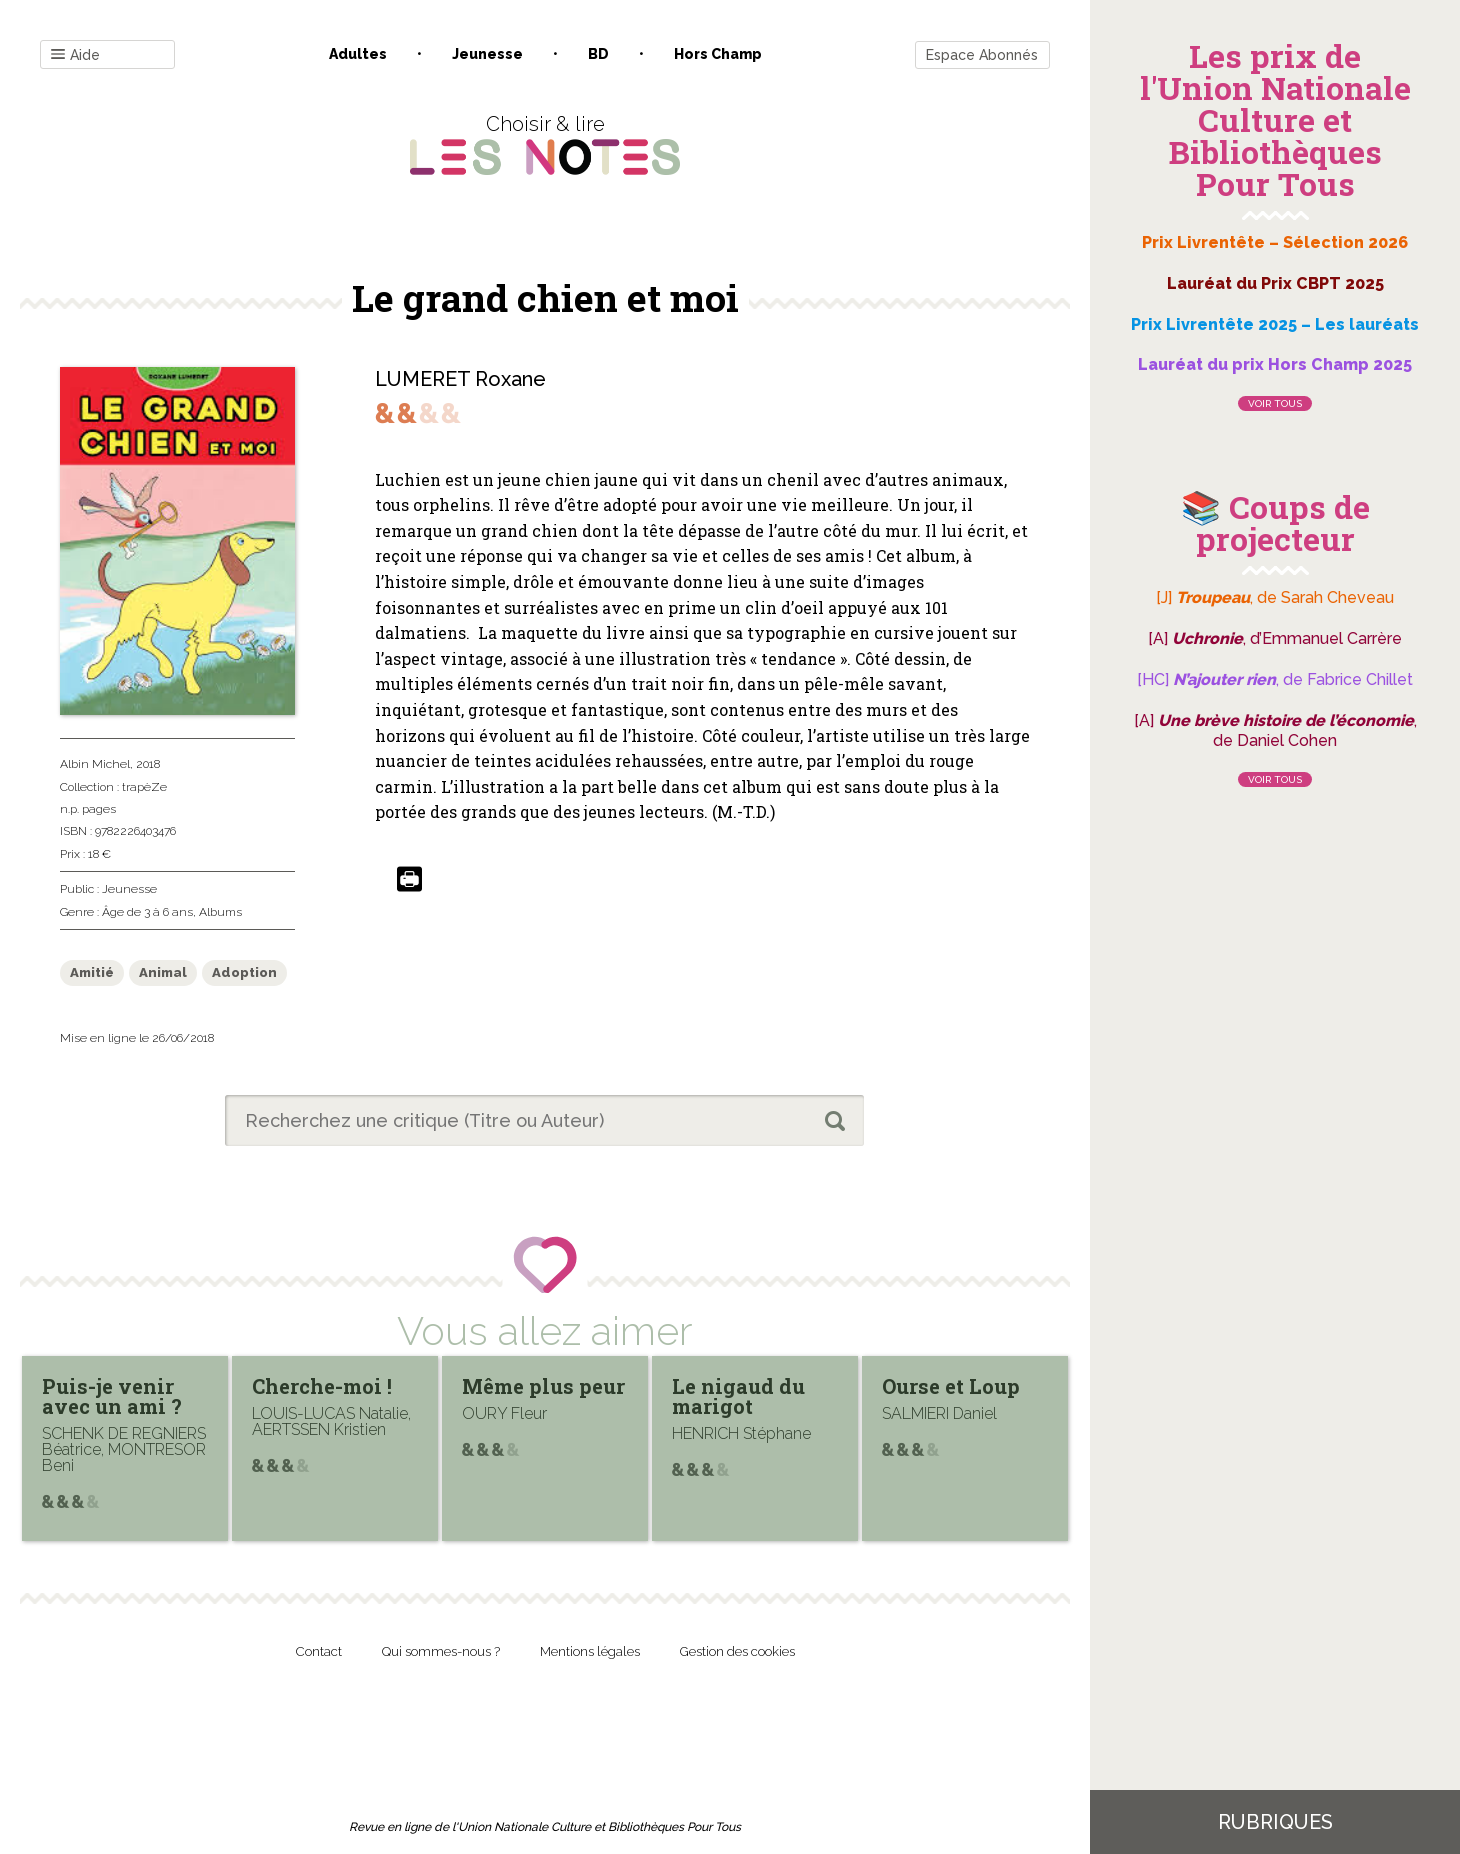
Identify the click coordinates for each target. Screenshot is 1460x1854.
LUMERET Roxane (460, 379)
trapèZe (144, 787)
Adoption (244, 972)
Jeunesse (487, 54)
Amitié (92, 972)
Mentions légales (590, 1651)
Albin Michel (95, 764)
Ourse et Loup (951, 1386)
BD (598, 54)
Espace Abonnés (982, 55)
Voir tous (1275, 403)
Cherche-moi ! (322, 1386)
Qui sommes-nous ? (441, 1651)
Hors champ (718, 54)
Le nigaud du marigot (738, 1396)
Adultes (358, 54)
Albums (220, 912)
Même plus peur (543, 1386)
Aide (75, 55)
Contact (319, 1651)
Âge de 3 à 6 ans (147, 912)
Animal (163, 972)
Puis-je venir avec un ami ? (112, 1396)
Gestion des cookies (737, 1651)
